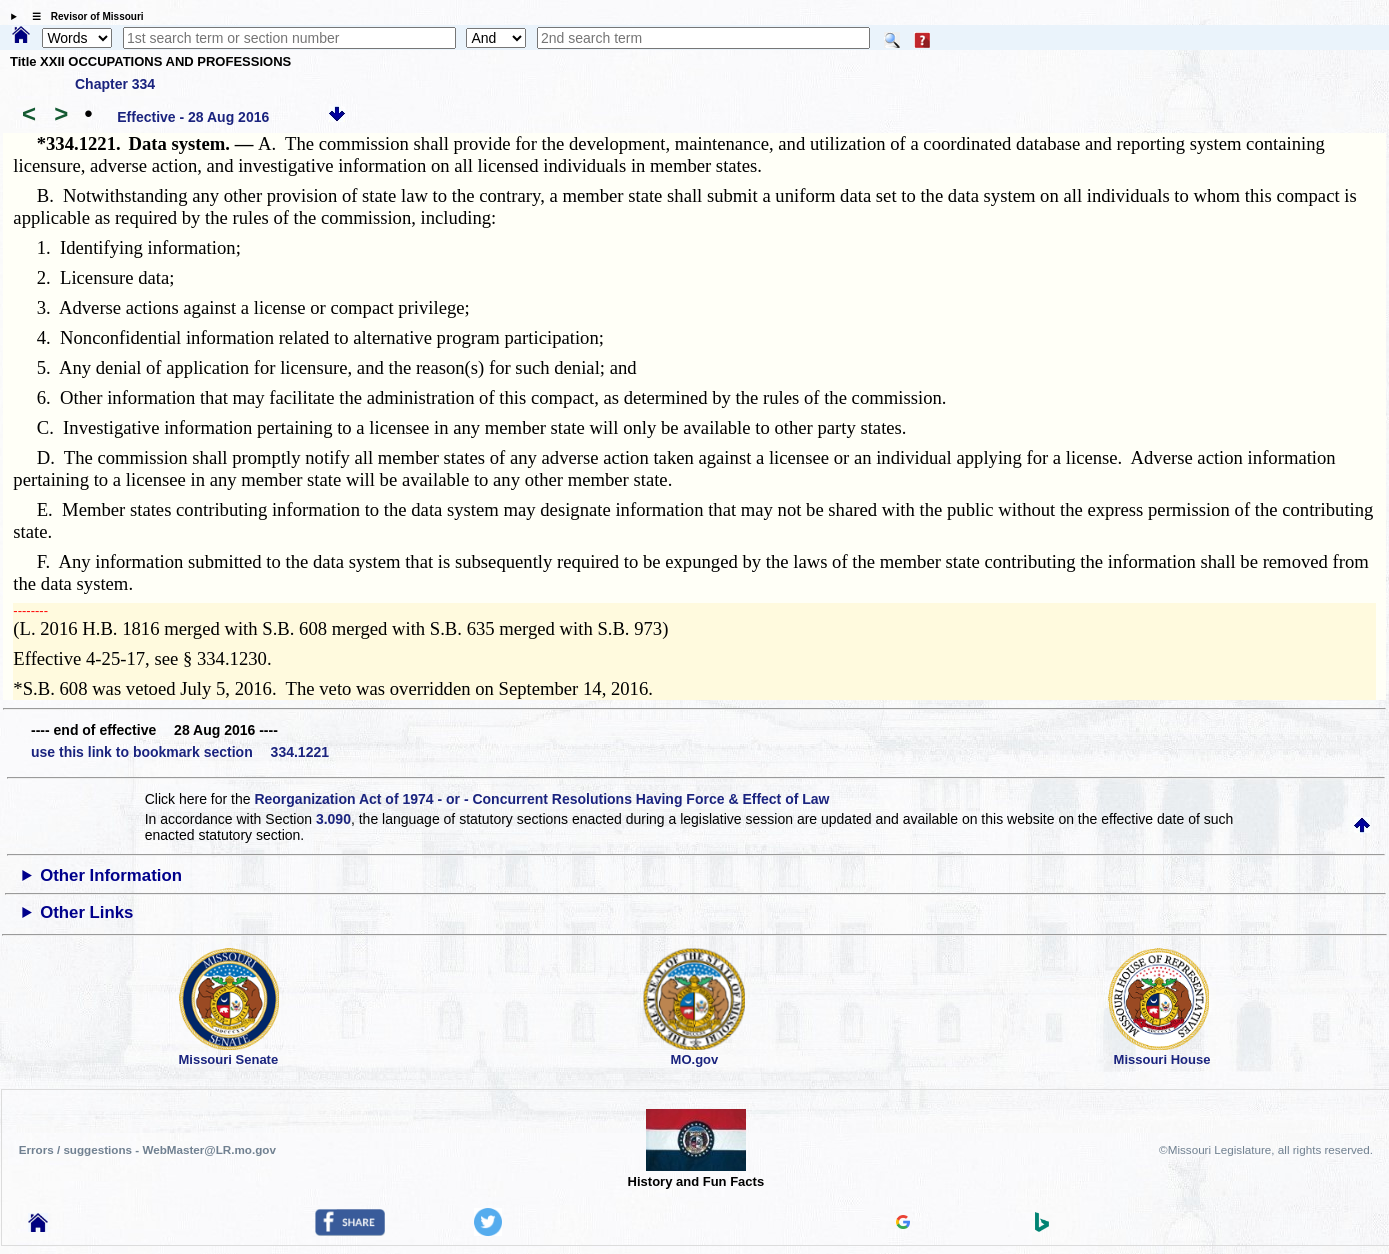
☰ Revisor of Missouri (83, 16)
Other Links (86, 912)
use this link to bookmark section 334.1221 (180, 752)
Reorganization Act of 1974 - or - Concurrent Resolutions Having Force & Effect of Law (541, 799)
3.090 (333, 819)
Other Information (111, 875)
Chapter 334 (115, 84)
